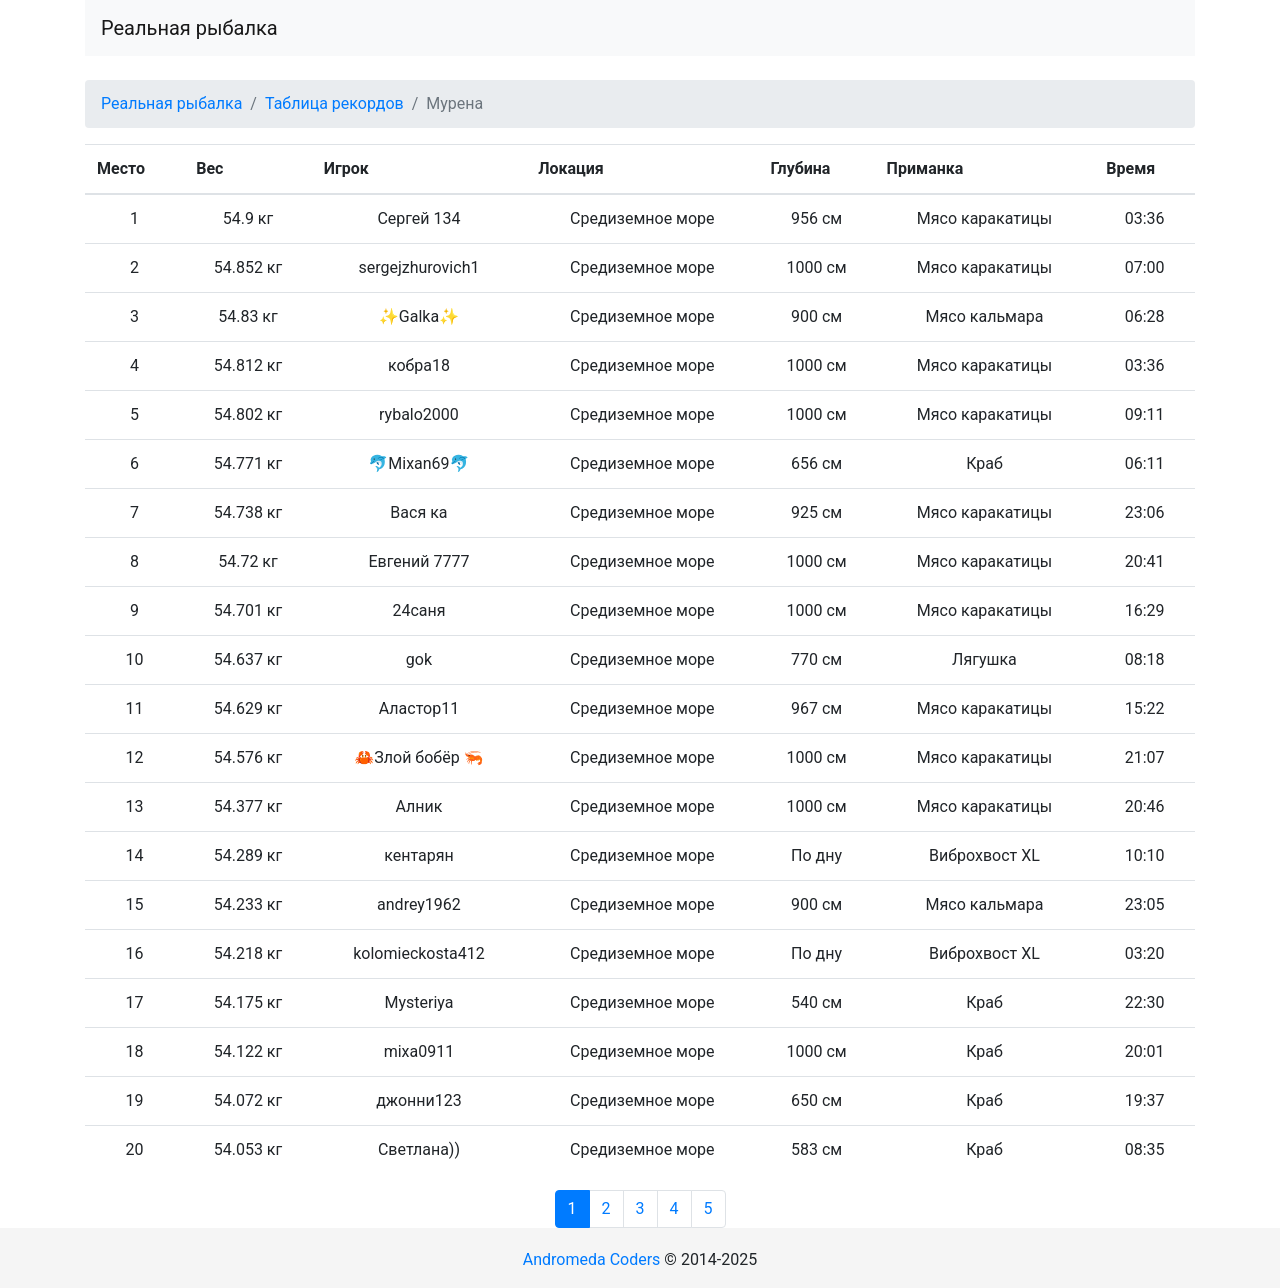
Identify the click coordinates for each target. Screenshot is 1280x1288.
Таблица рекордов (334, 103)
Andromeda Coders (592, 1259)
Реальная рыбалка (189, 28)
